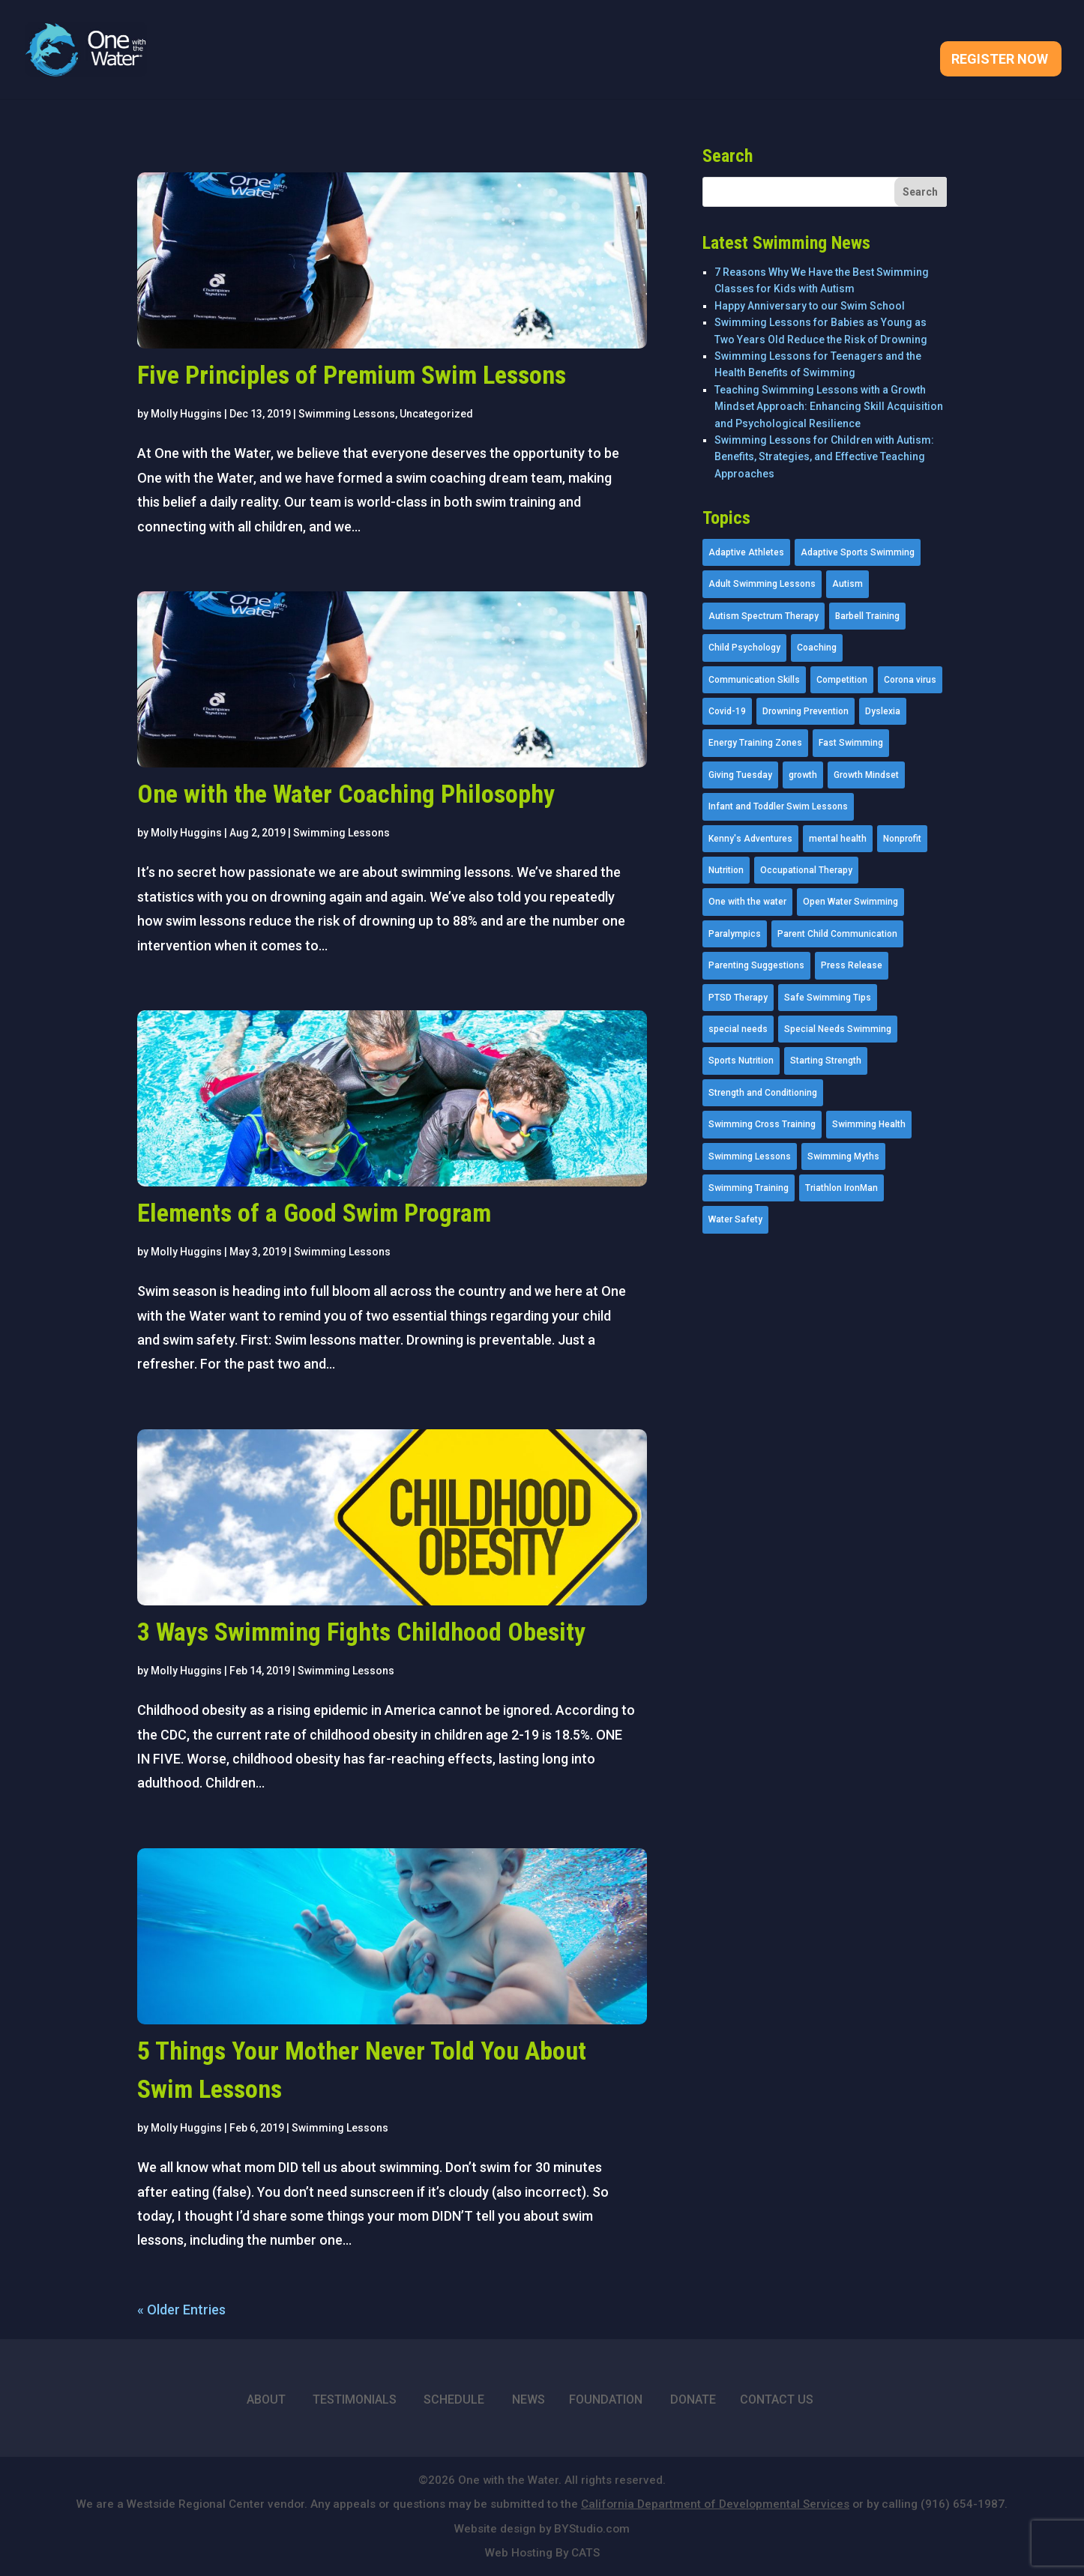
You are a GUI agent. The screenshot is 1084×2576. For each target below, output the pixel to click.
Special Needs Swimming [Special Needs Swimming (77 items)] (837, 1029)
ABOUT (266, 2399)
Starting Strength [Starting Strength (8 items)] (825, 1060)
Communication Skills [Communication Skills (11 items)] (754, 680)
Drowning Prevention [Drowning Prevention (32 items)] (805, 711)
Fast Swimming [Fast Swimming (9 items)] (851, 742)
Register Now (999, 60)
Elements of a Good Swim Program (314, 1213)
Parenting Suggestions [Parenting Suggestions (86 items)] (756, 965)
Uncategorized (436, 414)
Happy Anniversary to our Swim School (809, 306)
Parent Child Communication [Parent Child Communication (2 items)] (837, 934)
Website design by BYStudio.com (542, 2529)
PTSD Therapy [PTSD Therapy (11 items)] (738, 997)
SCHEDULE (454, 2399)
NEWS (528, 2399)
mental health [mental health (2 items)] (838, 838)
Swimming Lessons (346, 414)
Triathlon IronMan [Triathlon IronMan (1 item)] (841, 1188)
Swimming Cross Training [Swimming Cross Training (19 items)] (762, 1124)
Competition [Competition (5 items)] (841, 680)
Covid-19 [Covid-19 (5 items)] (727, 711)
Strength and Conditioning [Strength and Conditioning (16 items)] (762, 1093)
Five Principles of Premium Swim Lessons (351, 375)
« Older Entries (181, 2309)
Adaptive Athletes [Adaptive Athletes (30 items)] (746, 552)
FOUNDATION (605, 2399)
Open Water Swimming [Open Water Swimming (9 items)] (850, 901)
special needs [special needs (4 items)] (738, 1029)
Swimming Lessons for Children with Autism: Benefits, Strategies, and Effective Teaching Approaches (824, 457)
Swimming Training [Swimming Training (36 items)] (748, 1188)
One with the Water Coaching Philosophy (346, 794)
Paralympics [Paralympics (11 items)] (734, 934)
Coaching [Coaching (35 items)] (817, 647)
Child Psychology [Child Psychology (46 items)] (744, 647)
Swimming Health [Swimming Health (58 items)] (869, 1124)
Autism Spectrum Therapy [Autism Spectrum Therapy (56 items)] (763, 616)
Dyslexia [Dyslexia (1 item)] (882, 711)
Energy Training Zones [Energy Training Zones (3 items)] (755, 742)
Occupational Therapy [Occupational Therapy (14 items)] (806, 870)
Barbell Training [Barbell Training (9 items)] (867, 616)
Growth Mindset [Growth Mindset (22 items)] (866, 775)
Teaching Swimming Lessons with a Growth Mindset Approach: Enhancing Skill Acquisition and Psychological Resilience (828, 406)
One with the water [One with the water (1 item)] (747, 901)
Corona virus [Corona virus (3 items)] (910, 680)
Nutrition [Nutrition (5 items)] (726, 870)
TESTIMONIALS (355, 2399)
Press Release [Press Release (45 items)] (851, 965)
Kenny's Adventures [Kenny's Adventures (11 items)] (750, 838)
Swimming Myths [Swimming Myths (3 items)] (843, 1156)
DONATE (693, 2399)
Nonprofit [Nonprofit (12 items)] (902, 838)
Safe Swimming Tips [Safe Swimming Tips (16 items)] (827, 997)
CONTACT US (776, 2399)
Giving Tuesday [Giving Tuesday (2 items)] (740, 775)
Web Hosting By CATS (542, 2553)
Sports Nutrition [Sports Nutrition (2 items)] (741, 1060)
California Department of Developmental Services (715, 2504)
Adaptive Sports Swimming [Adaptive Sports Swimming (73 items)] (858, 552)
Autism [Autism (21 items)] (847, 584)
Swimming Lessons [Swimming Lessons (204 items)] (749, 1156)
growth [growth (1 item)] (803, 775)
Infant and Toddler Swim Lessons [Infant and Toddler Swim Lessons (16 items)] (778, 806)
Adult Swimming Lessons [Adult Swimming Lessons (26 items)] (762, 584)
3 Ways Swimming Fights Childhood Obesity (361, 1632)
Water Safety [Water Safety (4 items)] (735, 1219)
